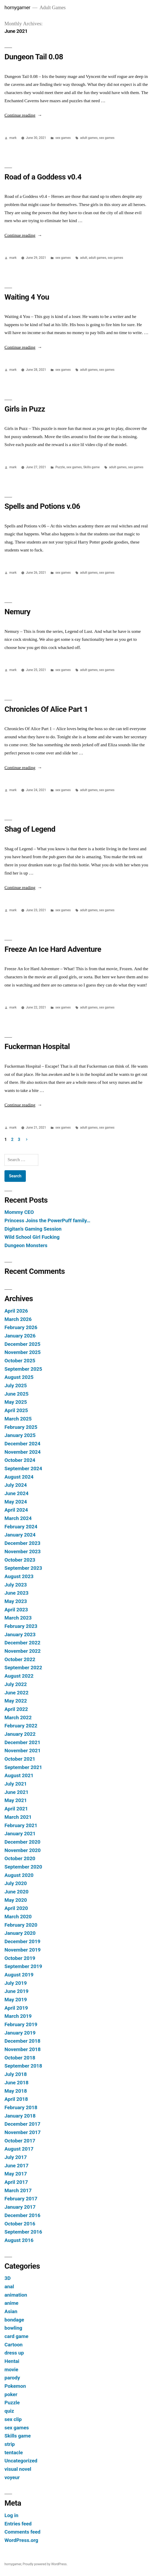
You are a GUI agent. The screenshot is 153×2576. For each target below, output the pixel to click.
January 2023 (20, 1634)
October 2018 (19, 2058)
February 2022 (20, 1726)
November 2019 (22, 1950)
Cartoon (13, 2345)
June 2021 (16, 1792)
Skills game (91, 467)
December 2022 (22, 1643)
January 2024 (20, 1535)
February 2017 (20, 2199)
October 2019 (19, 1958)
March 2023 (18, 1618)
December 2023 (22, 1543)
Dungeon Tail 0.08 (33, 56)
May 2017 (15, 2174)
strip (9, 2444)
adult (83, 258)
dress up (14, 2353)
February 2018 (20, 2107)
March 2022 (18, 1717)
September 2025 (23, 1369)
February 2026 (20, 1327)
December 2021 (22, 1742)
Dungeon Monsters (25, 1245)
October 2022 (19, 1659)
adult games (88, 138)
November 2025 (22, 1352)
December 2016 (22, 2215)
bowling (13, 2328)
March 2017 (18, 2190)
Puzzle (60, 467)
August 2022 (18, 1676)
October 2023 (19, 1560)
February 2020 (20, 1925)
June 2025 (16, 1394)
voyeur (12, 2477)
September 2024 (23, 1468)
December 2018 (22, 2041)
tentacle (13, 2452)
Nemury (17, 611)
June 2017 (16, 2166)
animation (15, 2295)
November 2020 (22, 1850)
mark (13, 138)
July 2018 (15, 2074)
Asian (10, 2311)
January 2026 (20, 1336)
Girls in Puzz (24, 409)
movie (11, 2369)
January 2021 (20, 1834)
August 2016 (18, 2240)
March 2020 (18, 1917)
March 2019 (18, 2016)
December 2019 (22, 1941)
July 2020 (15, 1883)
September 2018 (23, 2066)
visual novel (17, 2469)
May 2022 (15, 1701)
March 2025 (18, 1419)
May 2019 (15, 2000)
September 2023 (23, 1568)
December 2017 (22, 2124)
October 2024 (19, 1460)
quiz (9, 2411)
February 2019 (20, 2024)
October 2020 (19, 1858)
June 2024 (16, 1493)
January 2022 (20, 1734)
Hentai (11, 2361)
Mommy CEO (19, 1212)
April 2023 (16, 1610)
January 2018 (20, 2116)
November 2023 (22, 1551)
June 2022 (16, 1693)
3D (7, 2278)
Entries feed (18, 2524)
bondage (14, 2320)
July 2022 (15, 1684)
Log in (11, 2515)
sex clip (13, 2419)
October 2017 (19, 2141)
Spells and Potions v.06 (42, 506)
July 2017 (15, 2157)
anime (11, 2303)
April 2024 (16, 1510)
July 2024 (15, 1485)
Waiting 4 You (26, 297)
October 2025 (19, 1361)
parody (12, 2378)
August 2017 (18, 2149)
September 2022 (23, 1667)
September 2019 (23, 1966)
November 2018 (22, 2049)
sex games (63, 138)
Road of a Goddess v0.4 (42, 177)
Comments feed (22, 2532)
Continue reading (23, 115)
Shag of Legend (29, 829)
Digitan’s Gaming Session (32, 1229)
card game (16, 2336)
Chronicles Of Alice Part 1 (46, 709)
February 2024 (20, 1527)
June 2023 (16, 1593)
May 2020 (15, 1900)
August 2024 (18, 1477)
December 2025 (22, 1344)
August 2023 (18, 1576)
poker (10, 2394)
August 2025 (18, 1377)
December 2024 (22, 1444)
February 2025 (20, 1427)
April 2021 (16, 1809)
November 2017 (22, 2132)
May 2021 (15, 1800)
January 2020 (20, 1933)
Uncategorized (20, 2461)
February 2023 (20, 1626)
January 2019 (20, 2033)
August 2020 (18, 1875)
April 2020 (16, 1908)
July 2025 (15, 1385)
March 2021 (18, 1817)
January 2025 (20, 1435)
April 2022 (16, 1709)
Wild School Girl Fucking (32, 1237)
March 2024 (18, 1518)
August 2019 (18, 1975)
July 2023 (15, 1585)
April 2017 (16, 2182)
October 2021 (19, 1759)
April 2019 (16, 2008)
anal (9, 2286)
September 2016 (23, 2232)
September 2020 (23, 1867)
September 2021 (23, 1767)
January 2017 (20, 2207)
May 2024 (15, 1502)
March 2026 (18, 1319)
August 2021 (18, 1775)
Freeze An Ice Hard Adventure (52, 949)
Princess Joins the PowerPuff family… (47, 1220)
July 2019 (15, 1983)
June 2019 (16, 1991)
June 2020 (16, 1892)
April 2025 (16, 1410)
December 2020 (22, 1842)
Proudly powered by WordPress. (45, 2564)
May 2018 (15, 2091)
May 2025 (15, 1402)
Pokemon (15, 2386)
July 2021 (15, 1784)
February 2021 (20, 1825)
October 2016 (19, 2224)
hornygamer (17, 7)
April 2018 (16, 2099)
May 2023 (15, 1601)
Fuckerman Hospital (37, 1046)
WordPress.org (21, 2540)
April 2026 (16, 1311)
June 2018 (16, 2083)
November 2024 (22, 1452)
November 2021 (22, 1750)
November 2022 (22, 1651)
